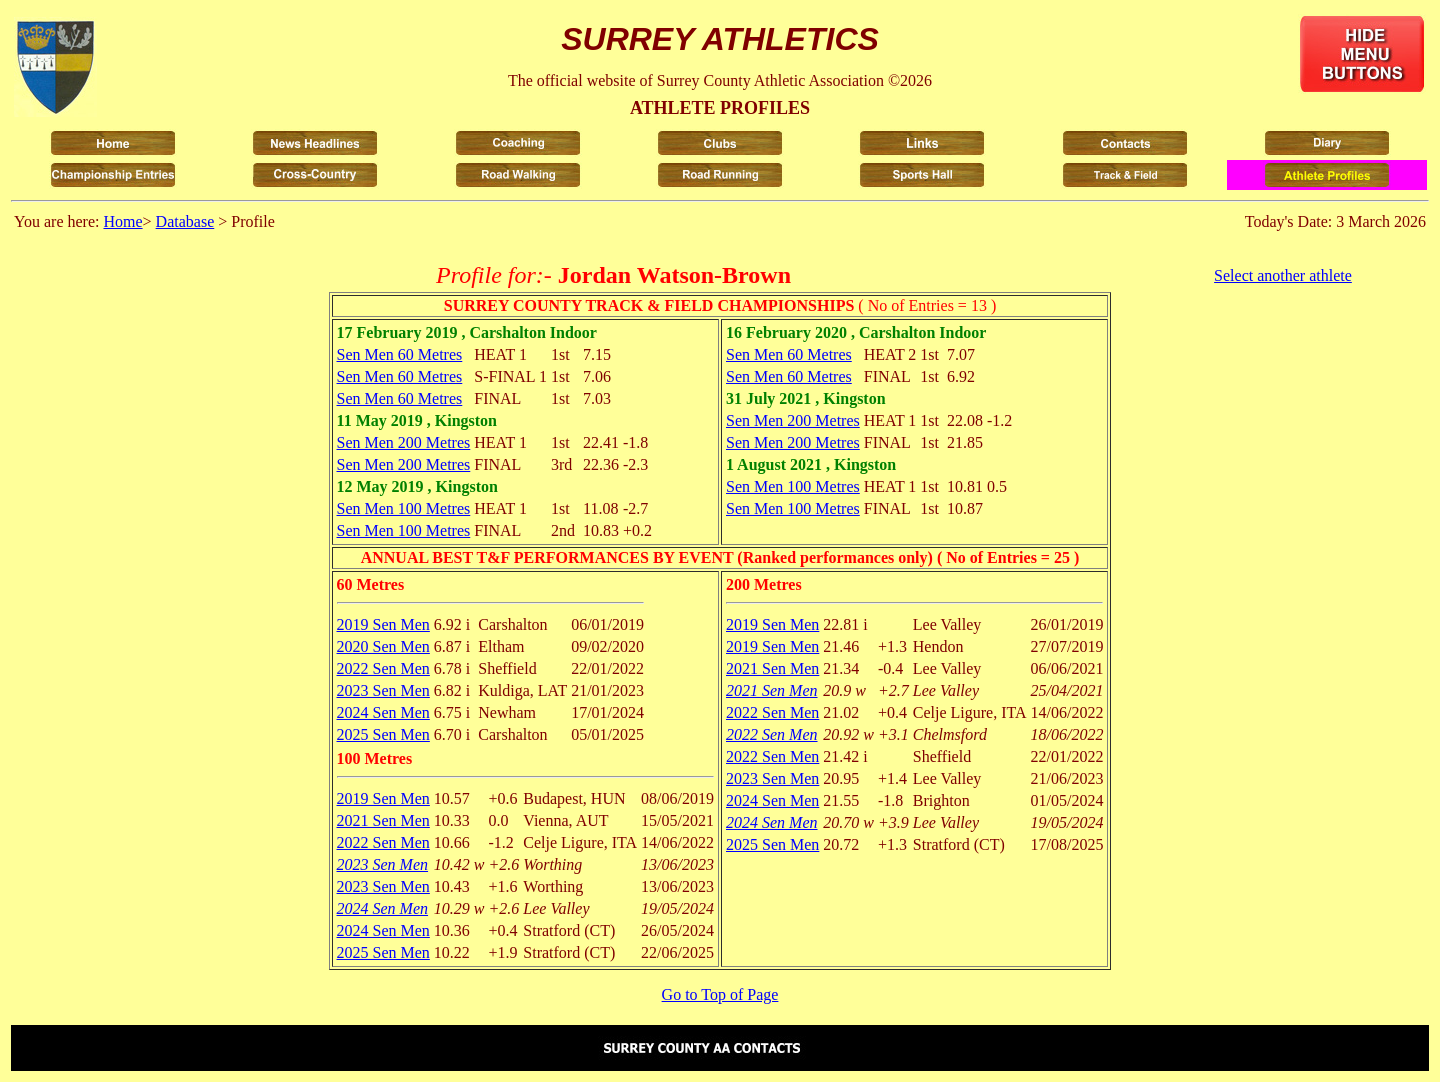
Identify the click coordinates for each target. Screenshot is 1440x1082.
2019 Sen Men (383, 624)
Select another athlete (1283, 275)
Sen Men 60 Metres (400, 354)
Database (185, 221)
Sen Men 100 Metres (404, 508)
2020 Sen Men (383, 646)
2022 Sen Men (383, 668)
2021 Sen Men (383, 820)
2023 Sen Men (383, 690)
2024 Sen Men (383, 712)
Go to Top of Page (720, 994)
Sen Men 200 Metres (404, 442)
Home (122, 221)
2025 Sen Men (383, 734)
